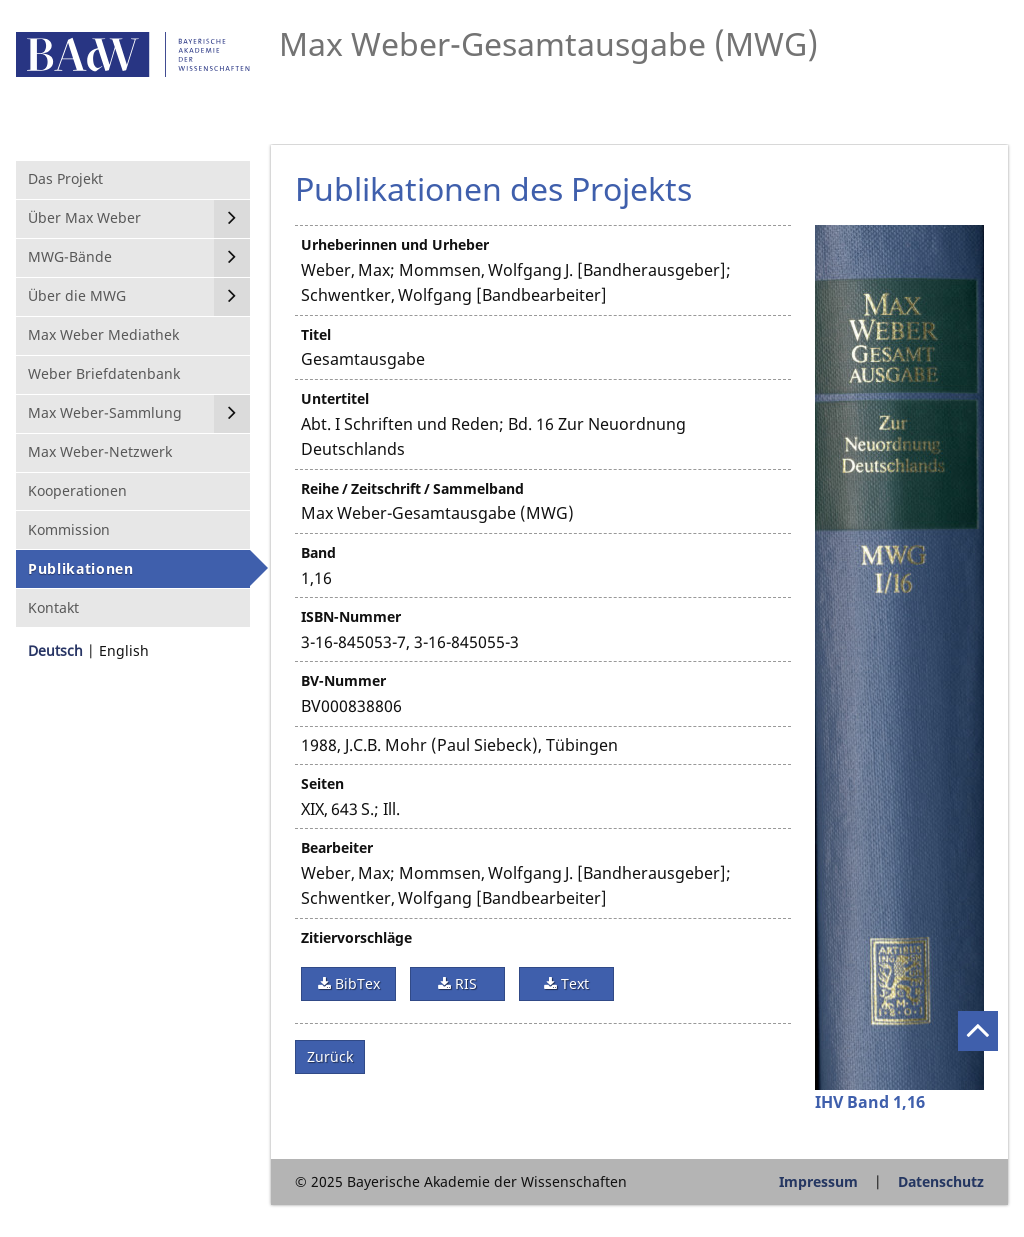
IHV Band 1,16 (870, 1102)
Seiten (322, 783)
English (124, 650)
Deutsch (55, 650)
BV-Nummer (343, 680)
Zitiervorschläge (356, 937)
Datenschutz (941, 1181)
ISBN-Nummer (351, 616)
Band (318, 552)
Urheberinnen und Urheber (395, 244)
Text (573, 983)
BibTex (355, 983)
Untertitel (335, 398)
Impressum (818, 1181)
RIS (464, 983)
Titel (316, 334)
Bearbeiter (337, 847)
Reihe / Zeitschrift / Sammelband (412, 488)
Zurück (330, 1056)
